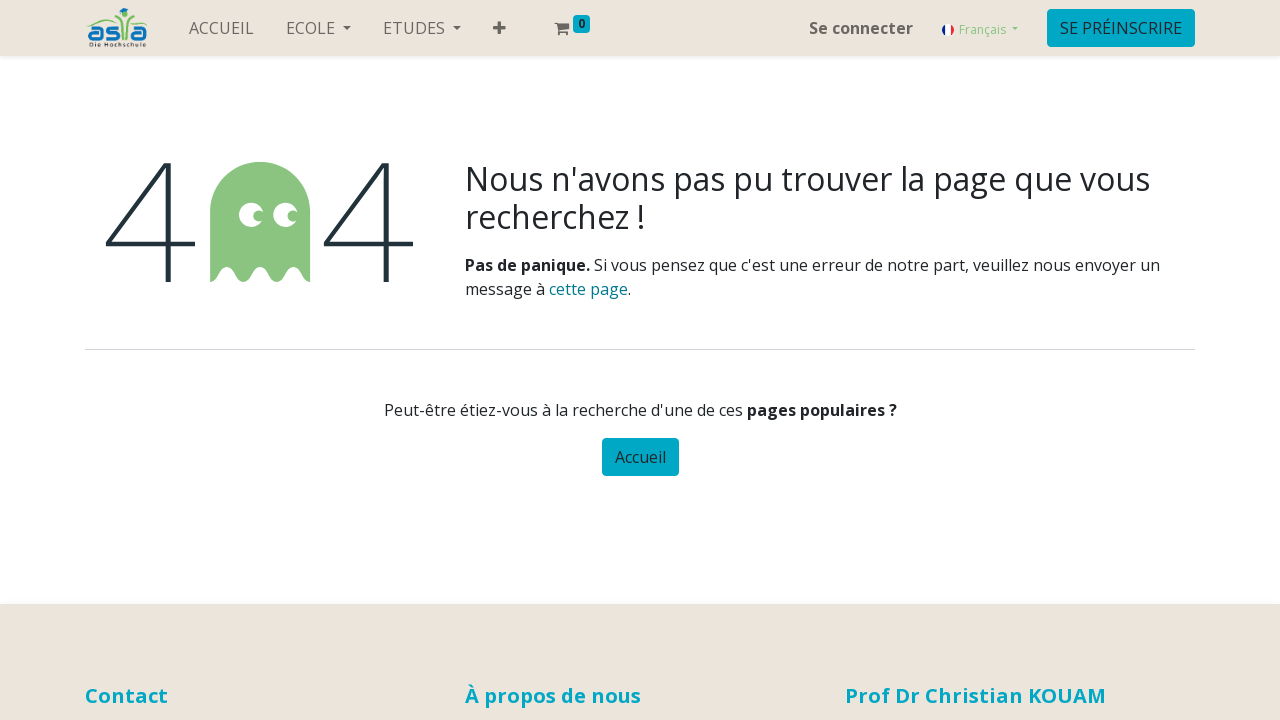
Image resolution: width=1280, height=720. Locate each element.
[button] (499, 28)
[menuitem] (221, 28)
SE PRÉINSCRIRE (1121, 28)
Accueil (640, 457)
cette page (588, 289)
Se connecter (861, 28)
